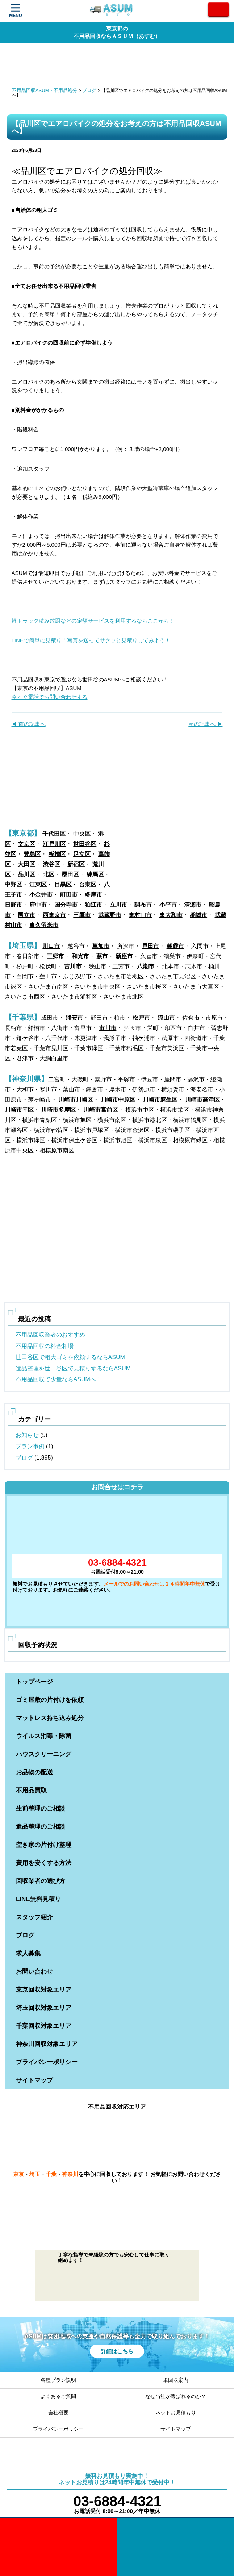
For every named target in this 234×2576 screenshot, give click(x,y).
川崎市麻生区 (160, 1100)
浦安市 (74, 1018)
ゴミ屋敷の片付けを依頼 (50, 1699)
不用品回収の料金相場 (45, 1346)
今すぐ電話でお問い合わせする (50, 697)
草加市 (100, 946)
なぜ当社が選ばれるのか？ (175, 2396)
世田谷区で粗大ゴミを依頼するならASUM (70, 1357)
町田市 (69, 895)
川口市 (51, 946)
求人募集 (28, 1953)
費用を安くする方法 (43, 1862)
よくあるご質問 (58, 2396)
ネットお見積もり (175, 2413)
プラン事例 (30, 1446)
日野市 (13, 905)
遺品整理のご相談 (40, 1826)
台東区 (87, 884)
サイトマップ (34, 2080)
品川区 (26, 874)
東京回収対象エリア (43, 1989)
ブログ (89, 90)
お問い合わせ (34, 1971)
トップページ (34, 1681)
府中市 (38, 905)
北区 (48, 874)
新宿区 (76, 864)
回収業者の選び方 (40, 1881)
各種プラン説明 (58, 2380)
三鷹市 (82, 915)
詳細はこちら (117, 2351)
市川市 (107, 1028)
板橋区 (57, 854)
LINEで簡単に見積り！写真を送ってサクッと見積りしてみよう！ (91, 640)
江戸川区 (54, 844)
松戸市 (141, 1018)
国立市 (26, 915)
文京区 (26, 844)
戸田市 (150, 946)
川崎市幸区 (19, 1110)
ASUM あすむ (112, 11)
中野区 (13, 884)
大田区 (26, 864)
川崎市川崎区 (75, 1100)
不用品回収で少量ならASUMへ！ (59, 1379)
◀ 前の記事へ (29, 724)
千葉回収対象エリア (43, 2025)
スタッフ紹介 (34, 1917)
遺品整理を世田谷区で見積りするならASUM (73, 1368)
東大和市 (171, 915)
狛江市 (93, 905)
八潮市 (145, 966)
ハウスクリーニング (43, 1754)
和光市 (80, 956)
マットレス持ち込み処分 (50, 1718)
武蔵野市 (109, 915)
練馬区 (95, 874)
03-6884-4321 (117, 1562)
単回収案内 (175, 2380)
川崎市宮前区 (100, 1110)
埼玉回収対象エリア (43, 2007)
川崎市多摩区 (58, 1110)
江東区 (38, 884)
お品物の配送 (34, 1772)
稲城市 (198, 915)
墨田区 (70, 874)
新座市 (124, 956)
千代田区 (54, 834)
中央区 (82, 834)
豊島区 (32, 854)
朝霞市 (175, 946)
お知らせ (27, 1435)
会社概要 (58, 2413)
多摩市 (93, 895)
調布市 (143, 905)
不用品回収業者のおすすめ (50, 1335)
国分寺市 (66, 905)
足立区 (82, 854)
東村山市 (140, 915)
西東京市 (54, 915)
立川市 (118, 905)
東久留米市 (43, 925)
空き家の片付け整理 (43, 1844)
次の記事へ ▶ (205, 724)
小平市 (168, 905)
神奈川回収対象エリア (47, 2044)
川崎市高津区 (202, 1100)
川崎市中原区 (118, 1100)
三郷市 (55, 956)
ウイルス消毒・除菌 (43, 1736)
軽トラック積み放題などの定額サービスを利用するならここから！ (93, 621)
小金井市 (41, 895)
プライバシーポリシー (47, 2062)
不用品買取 (31, 1790)
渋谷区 (51, 864)
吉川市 (73, 966)
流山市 (166, 1018)
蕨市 (102, 956)
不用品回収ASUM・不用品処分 (45, 90)
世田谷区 (84, 844)
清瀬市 (192, 905)
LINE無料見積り (38, 1899)
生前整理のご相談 (40, 1808)
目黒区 (63, 884)
